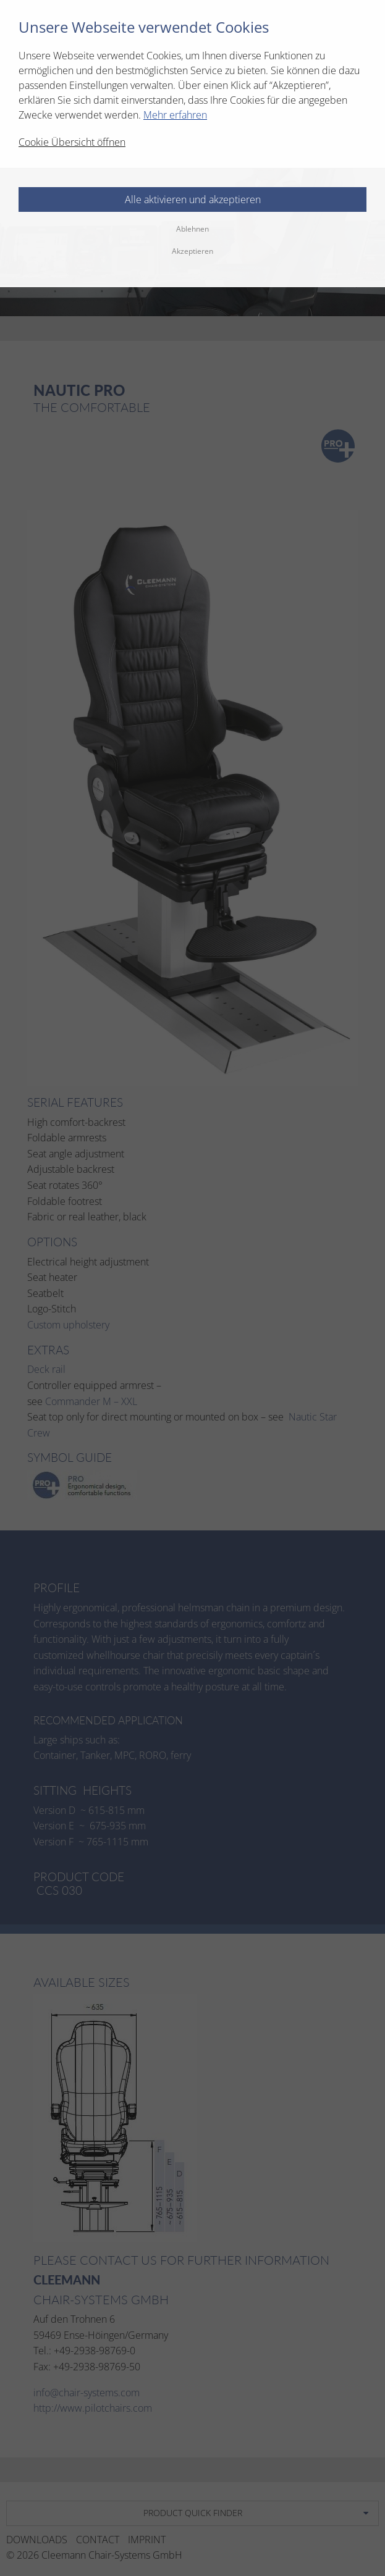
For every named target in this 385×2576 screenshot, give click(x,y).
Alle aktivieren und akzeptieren (193, 199)
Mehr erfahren (175, 115)
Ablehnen (192, 229)
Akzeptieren (192, 251)
